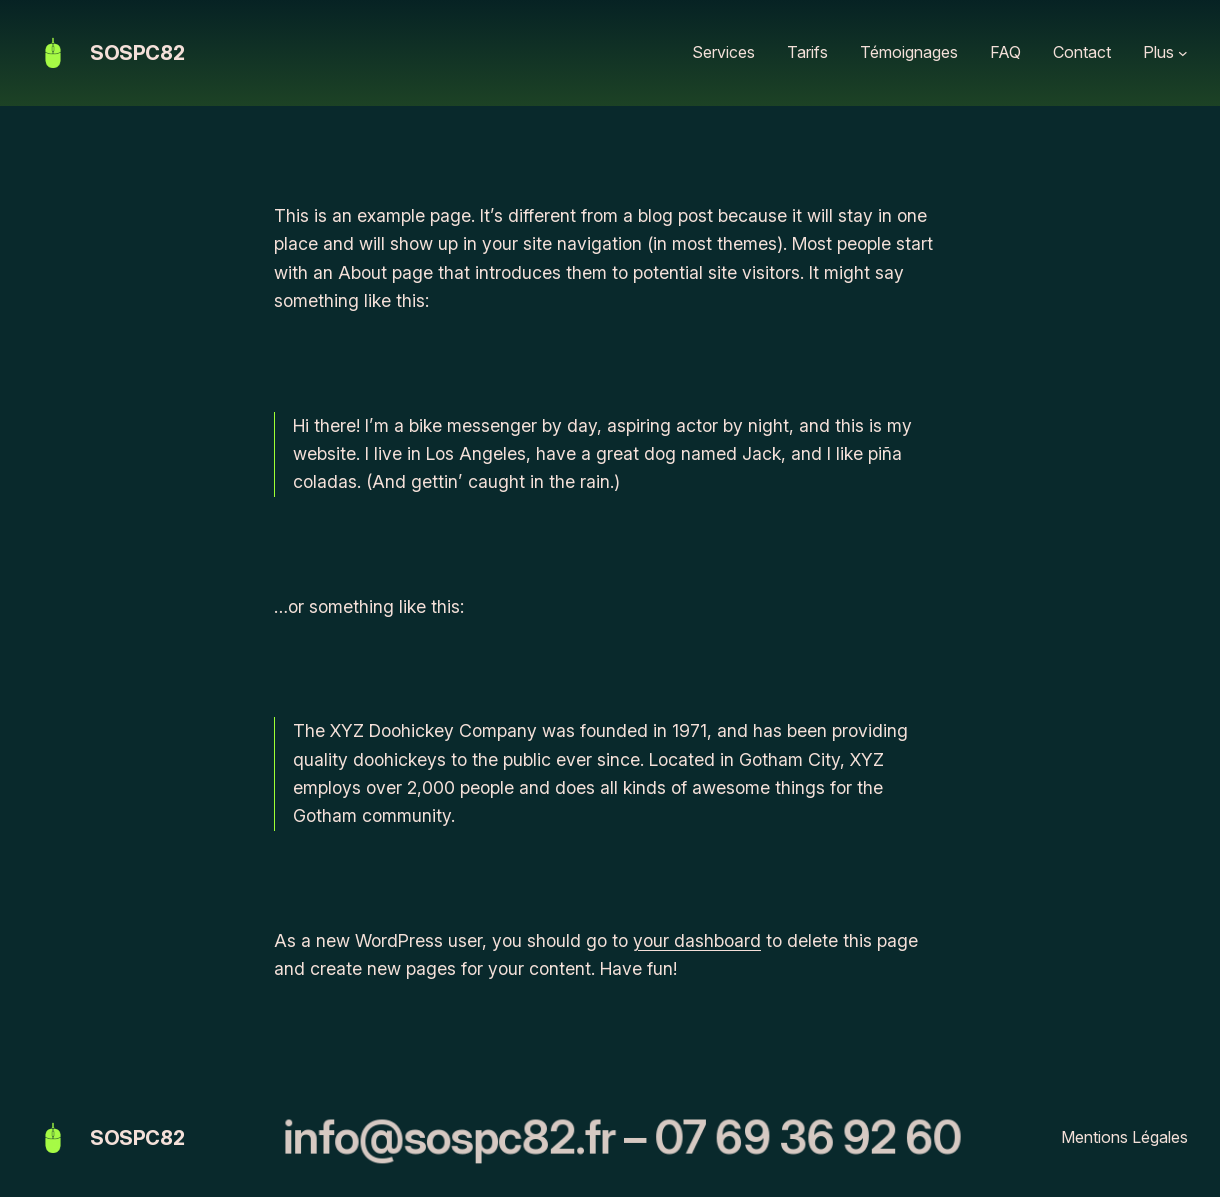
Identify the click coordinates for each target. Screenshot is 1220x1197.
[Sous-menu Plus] (1183, 53)
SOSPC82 (137, 53)
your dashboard (697, 940)
